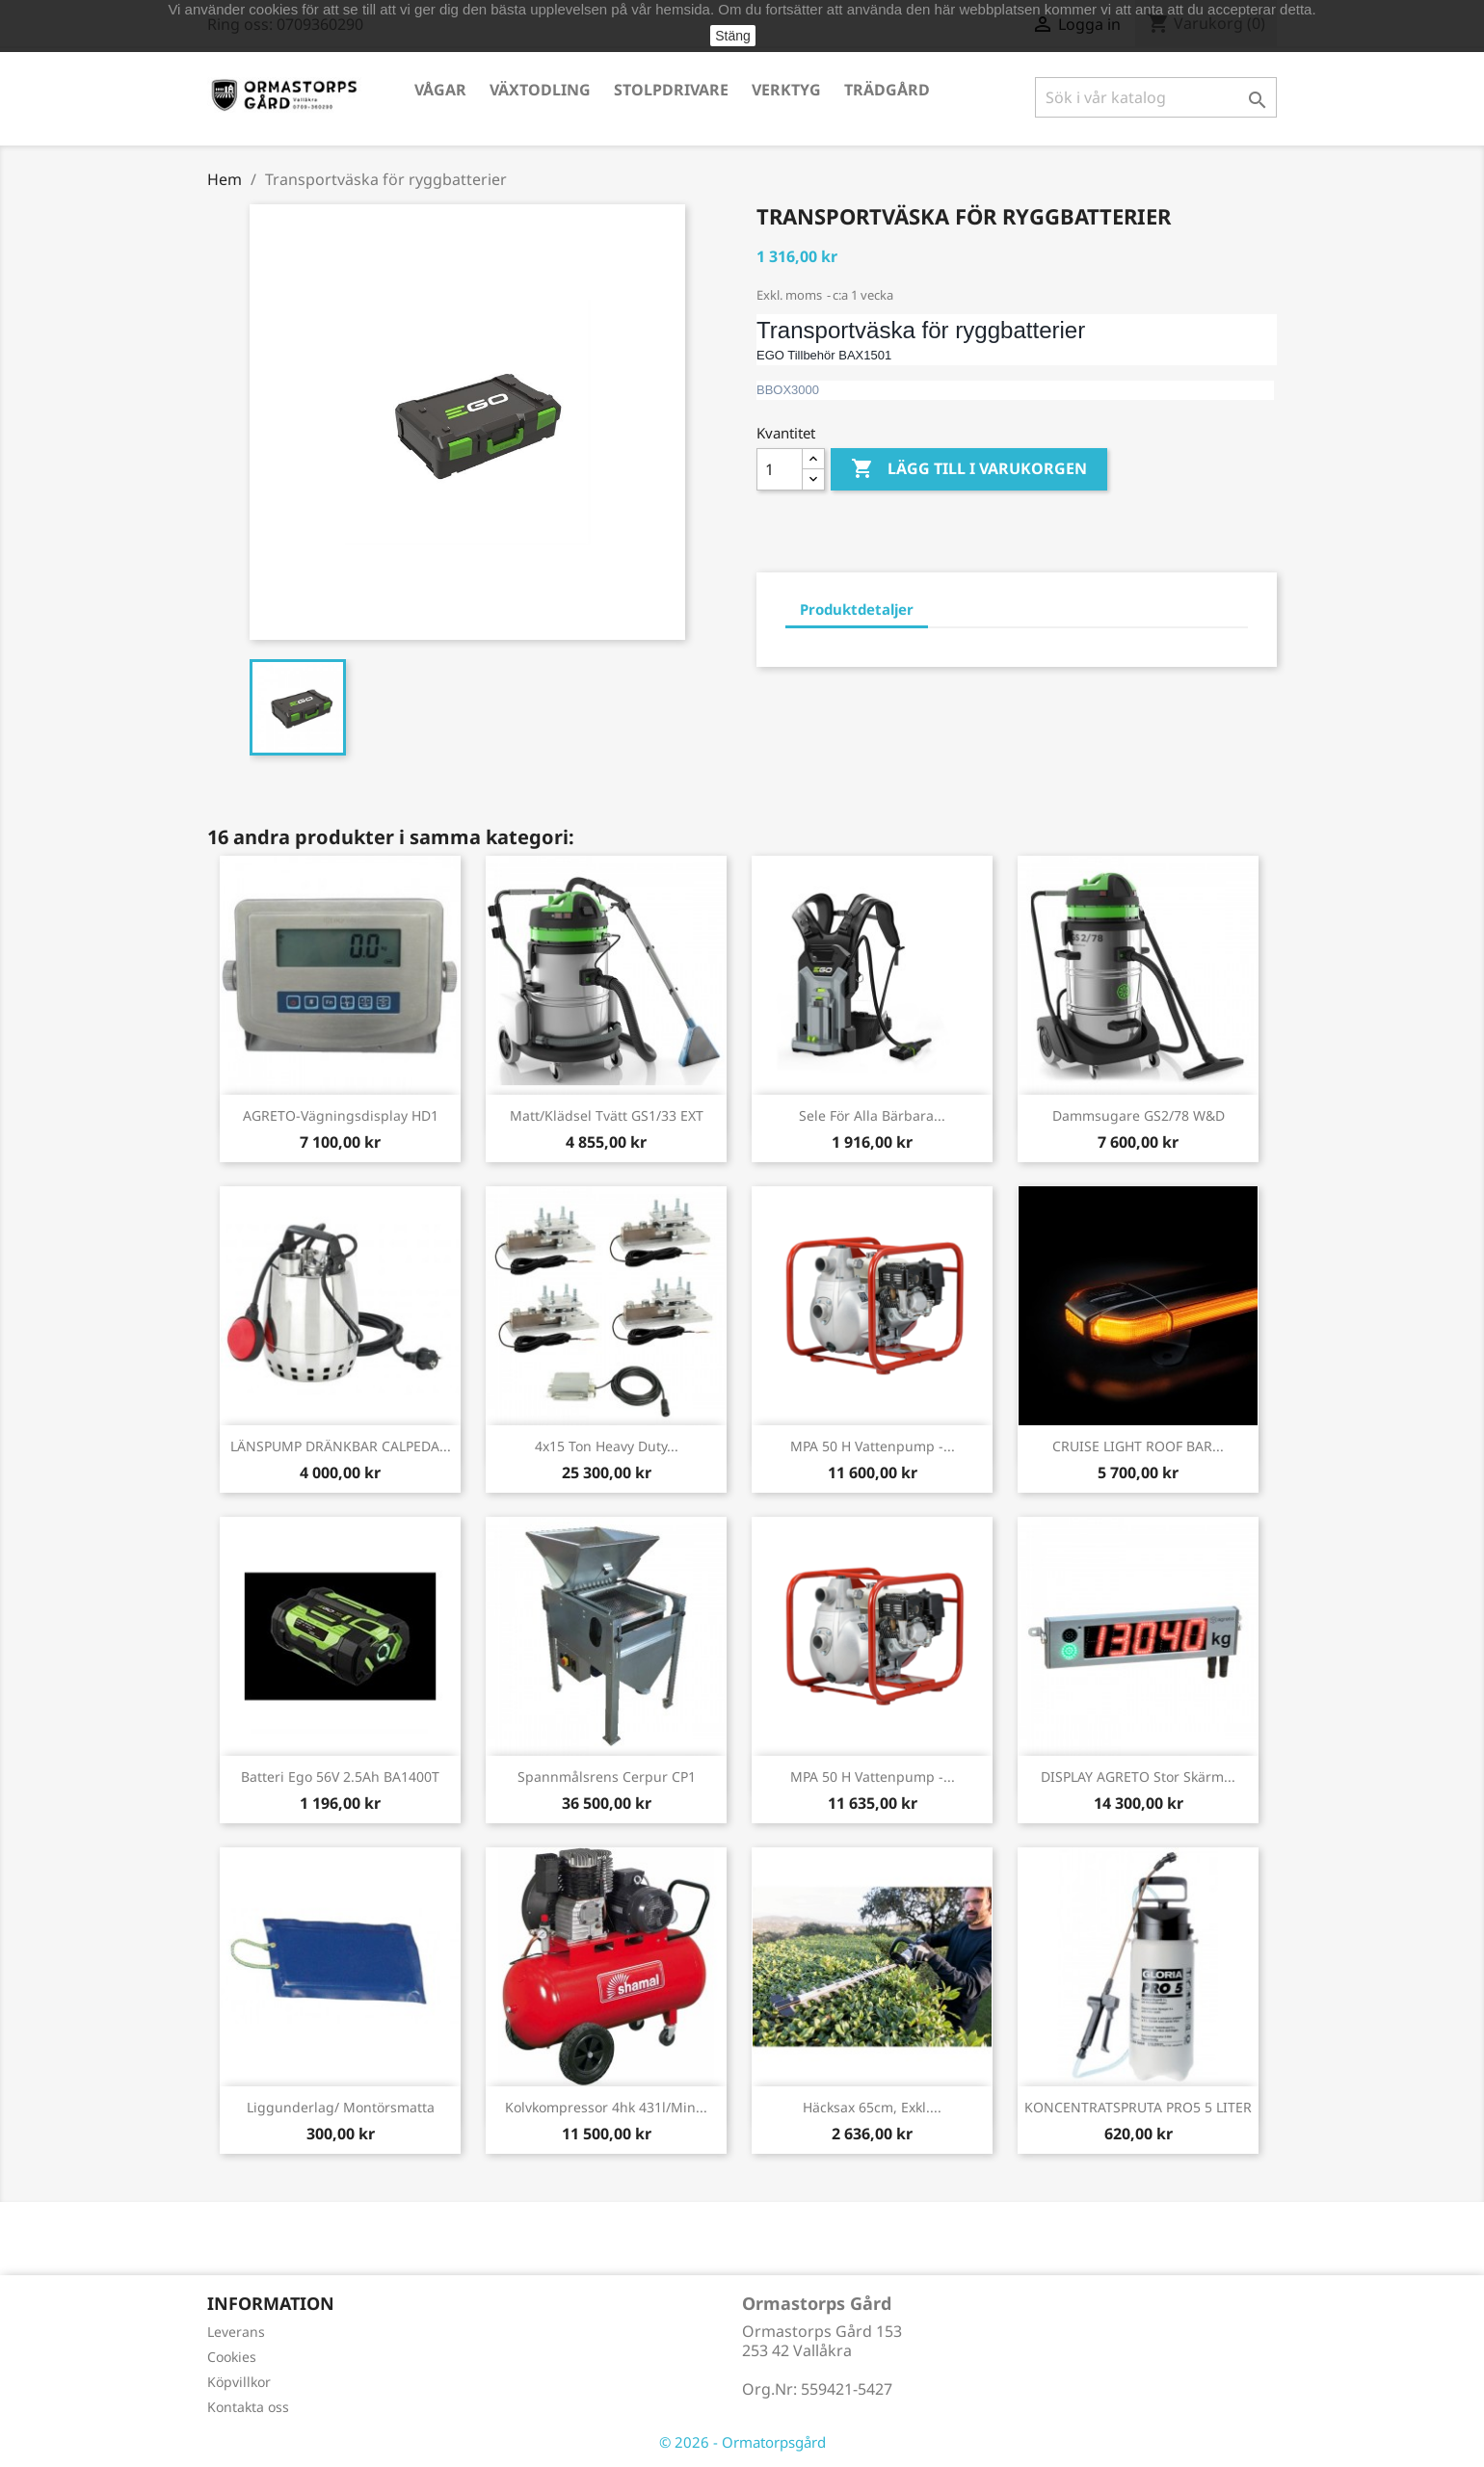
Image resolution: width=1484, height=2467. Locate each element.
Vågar (440, 89)
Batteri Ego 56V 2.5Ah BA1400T (340, 1776)
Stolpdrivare (671, 89)
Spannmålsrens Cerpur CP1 (606, 1776)
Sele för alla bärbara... (872, 1115)
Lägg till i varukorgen (969, 469)
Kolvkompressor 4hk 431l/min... (606, 2107)
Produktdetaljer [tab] (857, 609)
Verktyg (786, 89)
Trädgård (887, 89)
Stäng (733, 35)
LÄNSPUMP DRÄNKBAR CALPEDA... (340, 1446)
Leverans (236, 2331)
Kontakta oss (248, 2407)
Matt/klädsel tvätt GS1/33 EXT (606, 1115)
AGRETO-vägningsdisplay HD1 (340, 1115)
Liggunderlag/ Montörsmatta (341, 2107)
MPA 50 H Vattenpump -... (872, 1446)
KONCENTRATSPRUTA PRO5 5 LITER (1138, 2107)
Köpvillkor (239, 2382)
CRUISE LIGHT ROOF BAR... (1138, 1446)
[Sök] (1156, 97)
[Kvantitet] (779, 469)
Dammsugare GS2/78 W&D (1138, 1115)
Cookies (231, 2357)
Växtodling (540, 89)
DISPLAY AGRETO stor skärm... (1138, 1776)
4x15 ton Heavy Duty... (606, 1446)
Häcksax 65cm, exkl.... (872, 2107)
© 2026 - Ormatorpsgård (742, 2442)
